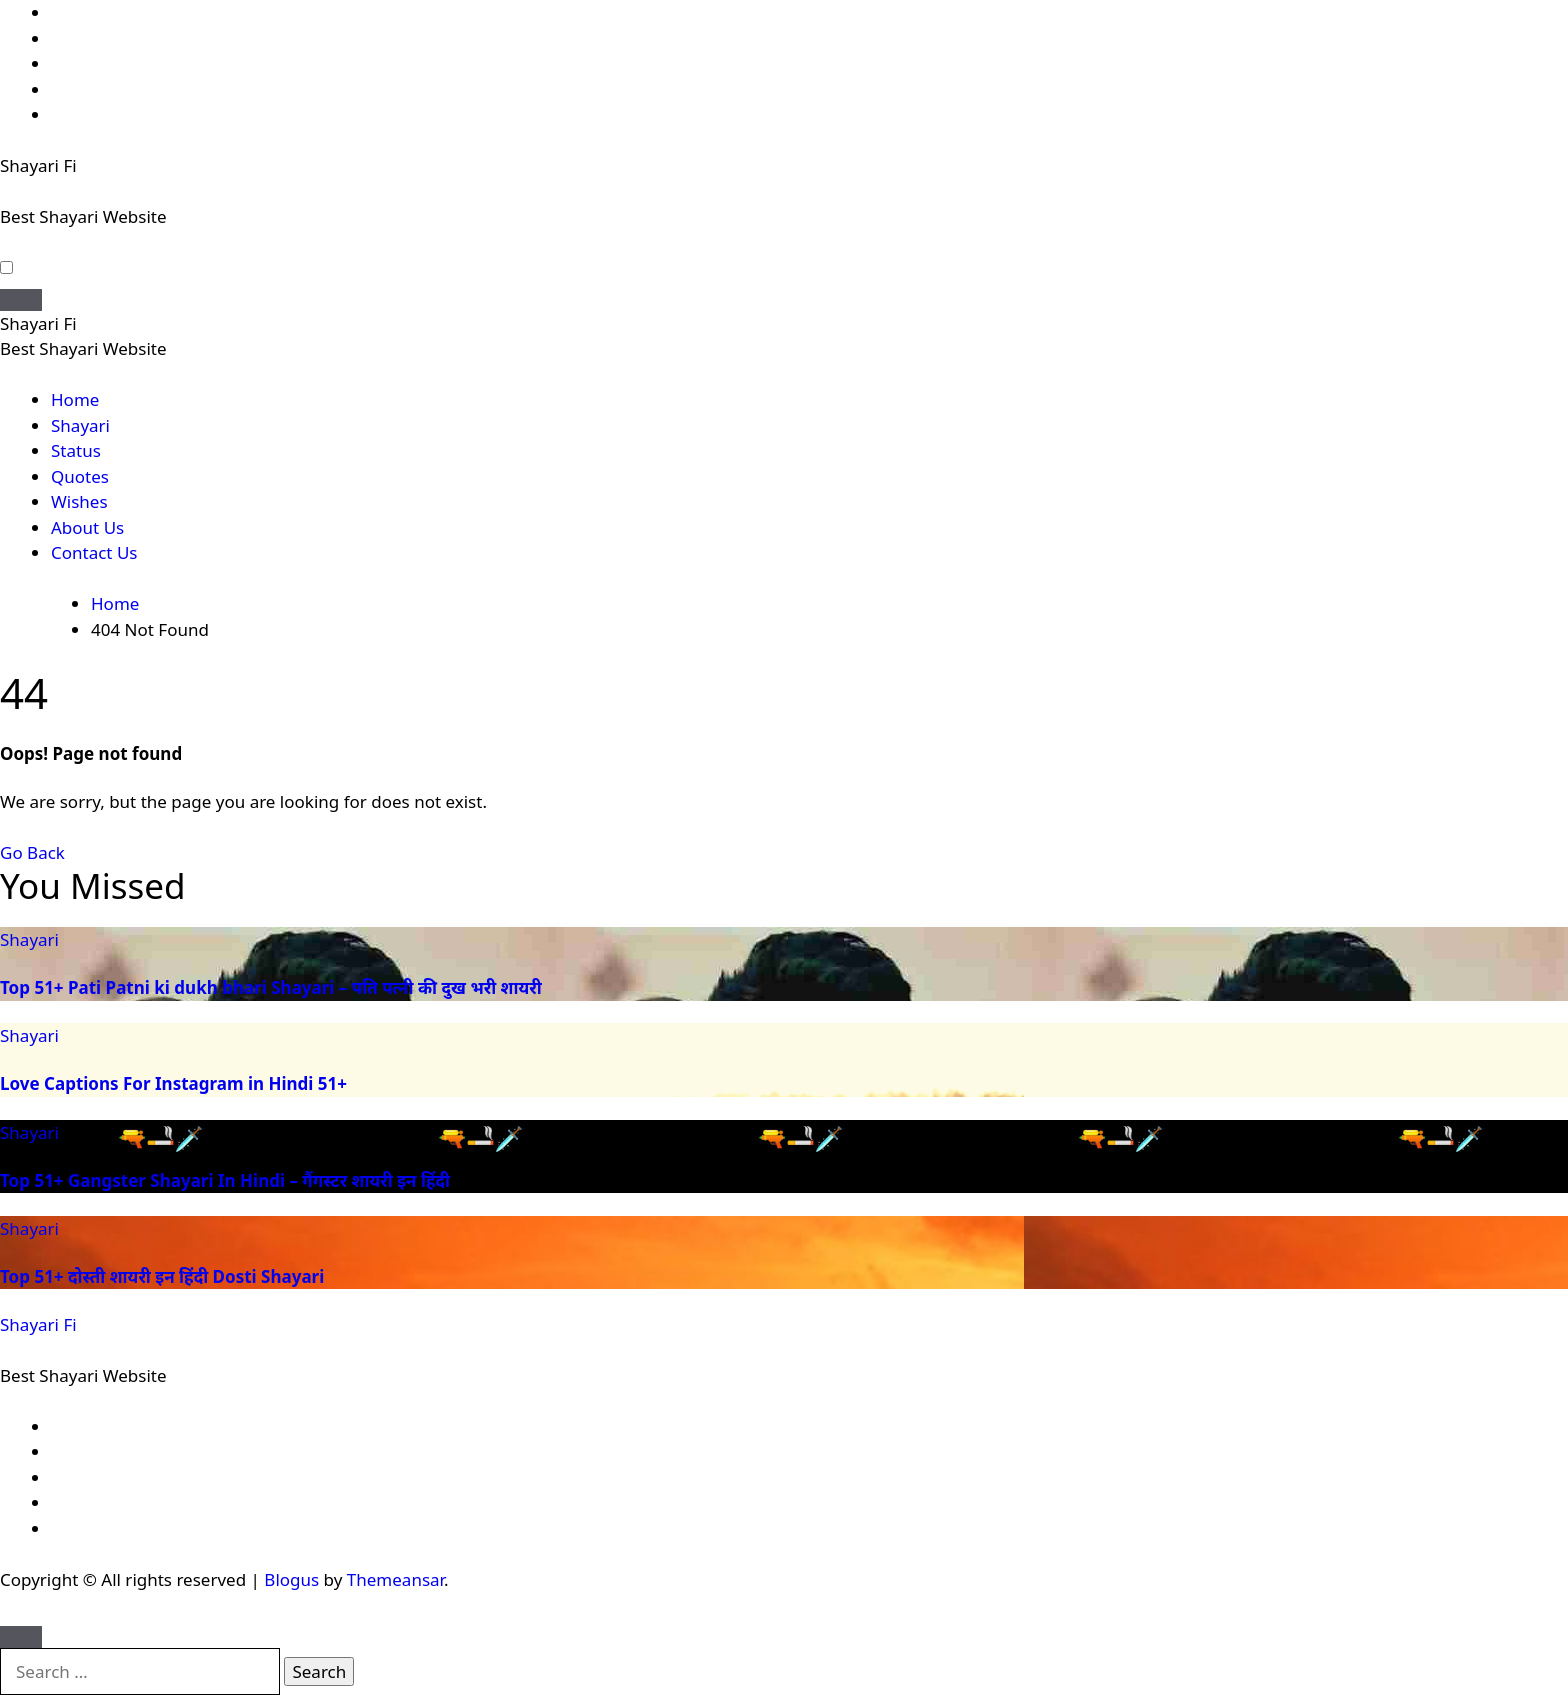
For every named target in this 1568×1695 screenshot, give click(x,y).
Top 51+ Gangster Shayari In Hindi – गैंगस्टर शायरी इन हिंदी (225, 1180)
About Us (87, 527)
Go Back (32, 852)
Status (76, 450)
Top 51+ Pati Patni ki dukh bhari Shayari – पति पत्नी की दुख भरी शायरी (271, 987)
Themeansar (395, 1579)
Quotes (80, 476)
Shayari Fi (38, 165)
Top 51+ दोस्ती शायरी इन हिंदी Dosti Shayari (162, 1276)
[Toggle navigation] (21, 300)
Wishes (79, 501)
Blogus (291, 1579)
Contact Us (94, 552)
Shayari (80, 425)
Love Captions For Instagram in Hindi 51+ (173, 1083)
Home (75, 399)
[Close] (21, 1637)
